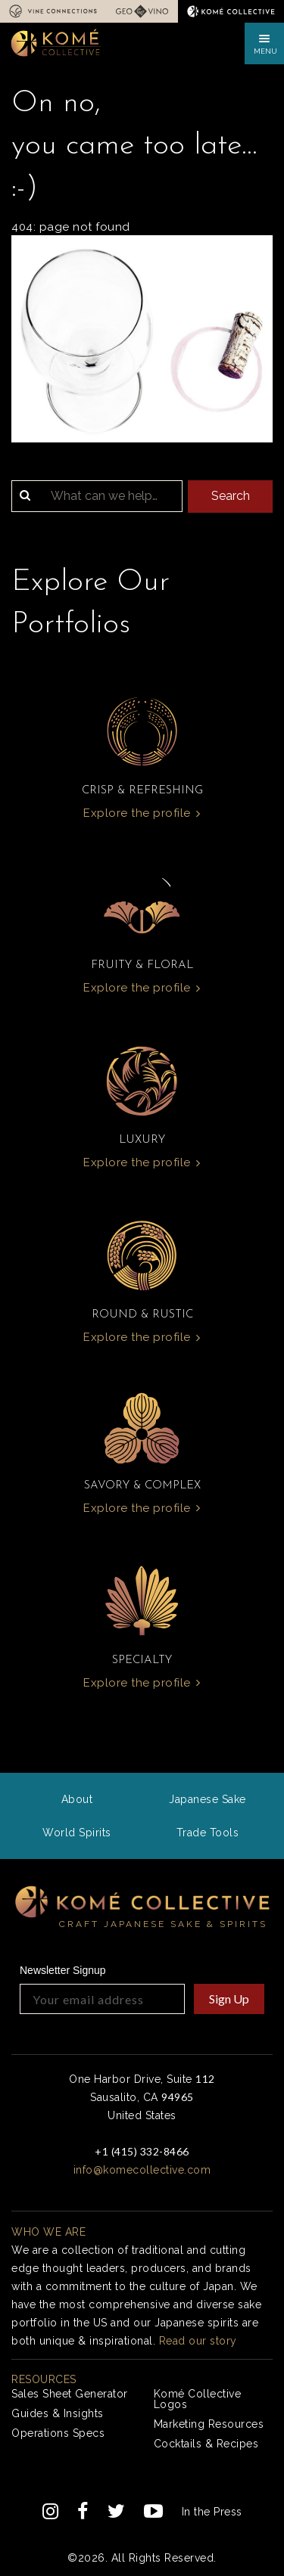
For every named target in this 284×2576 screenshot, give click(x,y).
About (77, 1799)
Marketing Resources (209, 2424)
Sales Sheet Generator (69, 2394)
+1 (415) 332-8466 (142, 2151)
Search (230, 496)
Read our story (198, 2341)
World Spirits (76, 1832)
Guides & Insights (57, 2413)
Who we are (48, 2232)
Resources (43, 2379)
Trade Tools (207, 1832)
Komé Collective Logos (198, 2399)
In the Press (212, 2512)
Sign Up (229, 1998)
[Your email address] (102, 1999)
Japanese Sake (207, 1799)
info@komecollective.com (142, 2170)
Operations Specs (58, 2433)
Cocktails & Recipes (206, 2444)
